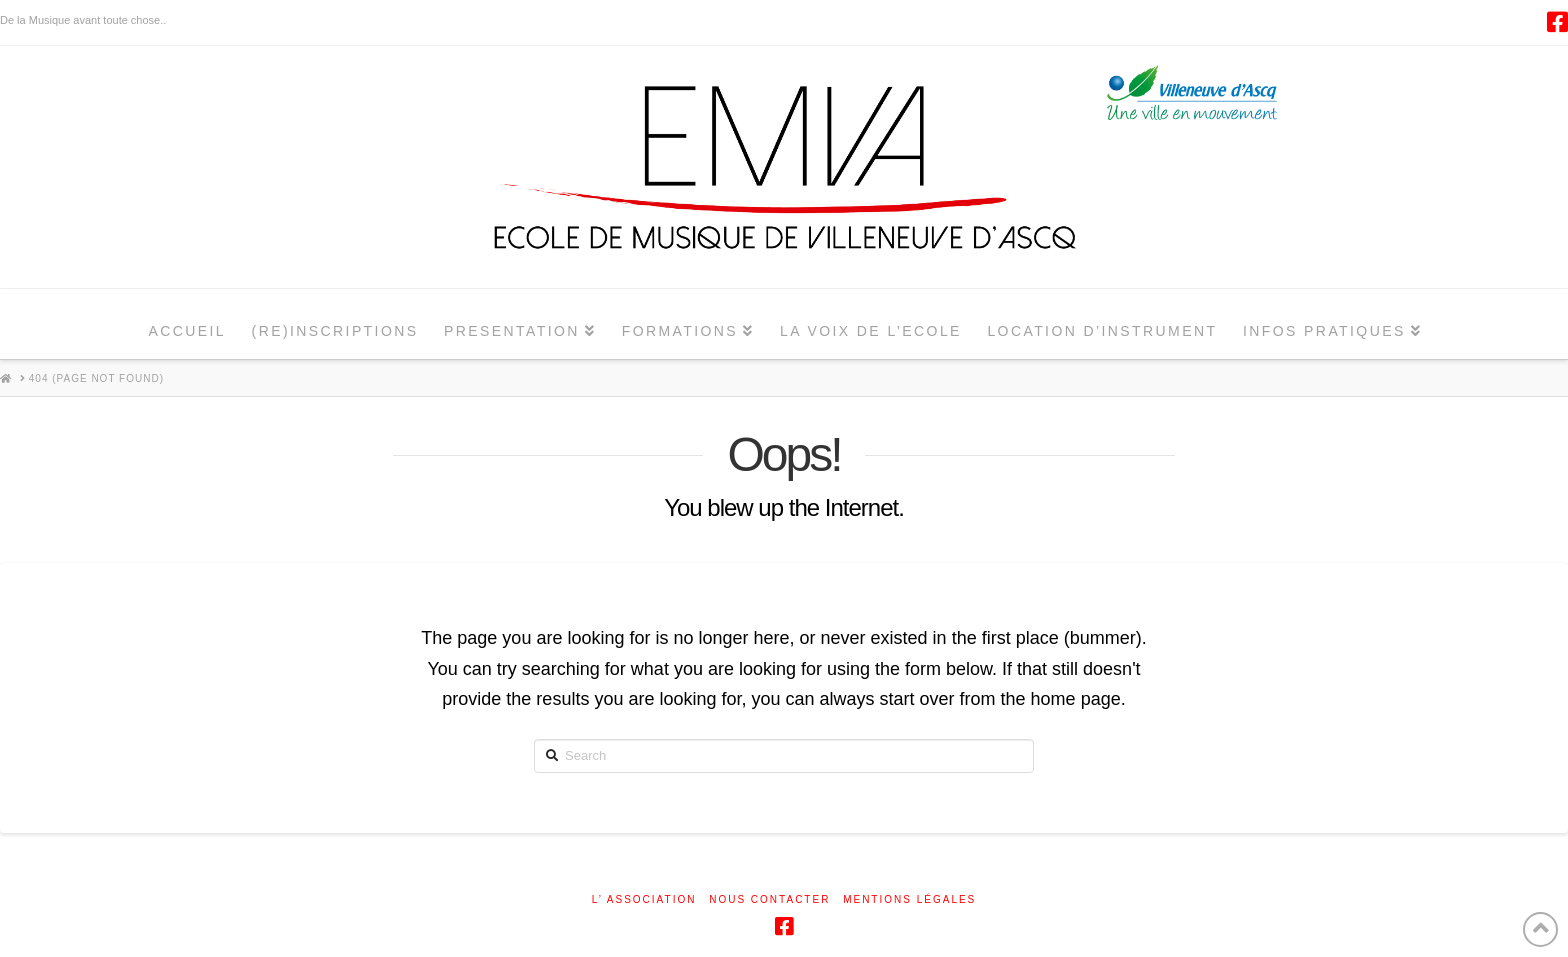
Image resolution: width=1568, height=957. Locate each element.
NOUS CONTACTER (769, 899)
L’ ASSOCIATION (644, 899)
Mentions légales (909, 899)
